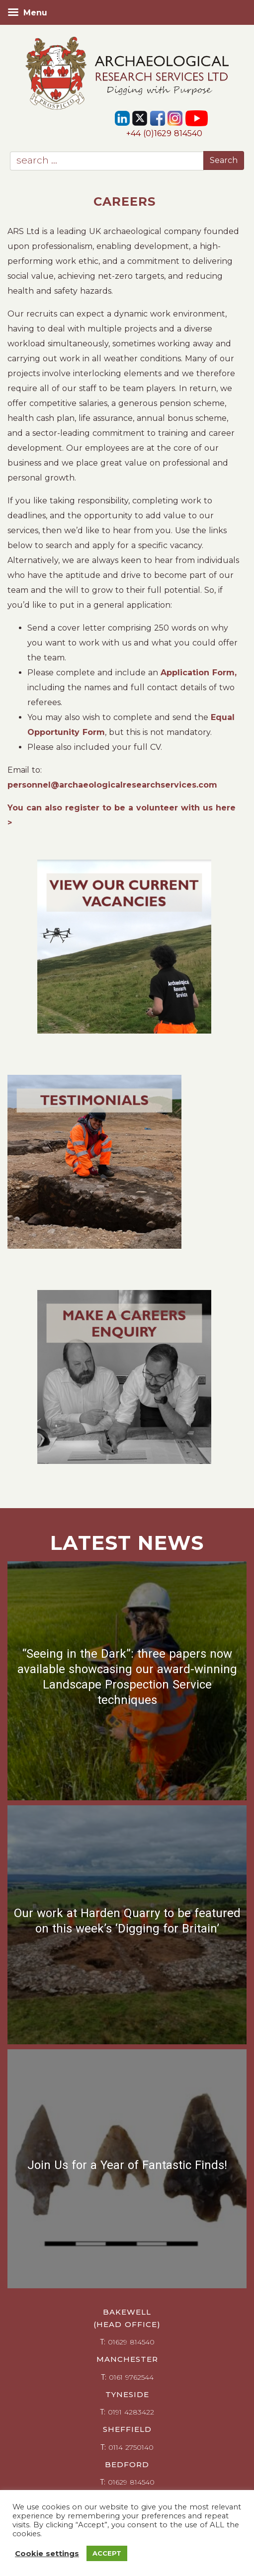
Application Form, (199, 672)
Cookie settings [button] (47, 2553)
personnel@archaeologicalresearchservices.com (112, 785)
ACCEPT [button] (106, 2553)
